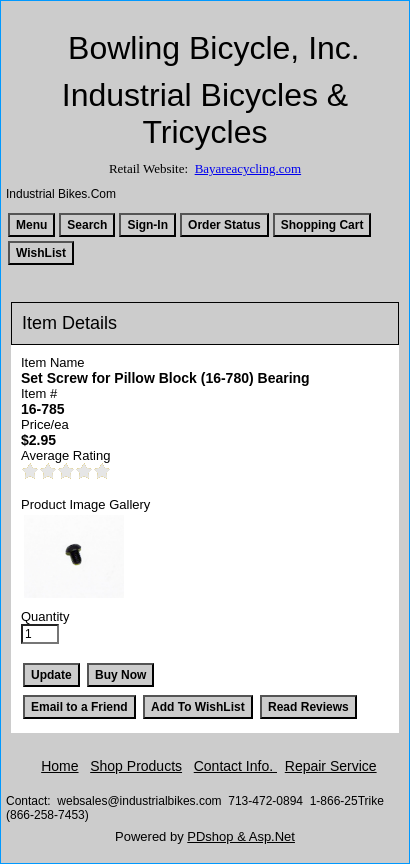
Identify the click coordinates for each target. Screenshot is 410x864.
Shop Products (136, 766)
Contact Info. (235, 766)
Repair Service (331, 766)
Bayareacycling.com (248, 168)
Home (59, 766)
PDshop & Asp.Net (241, 836)
